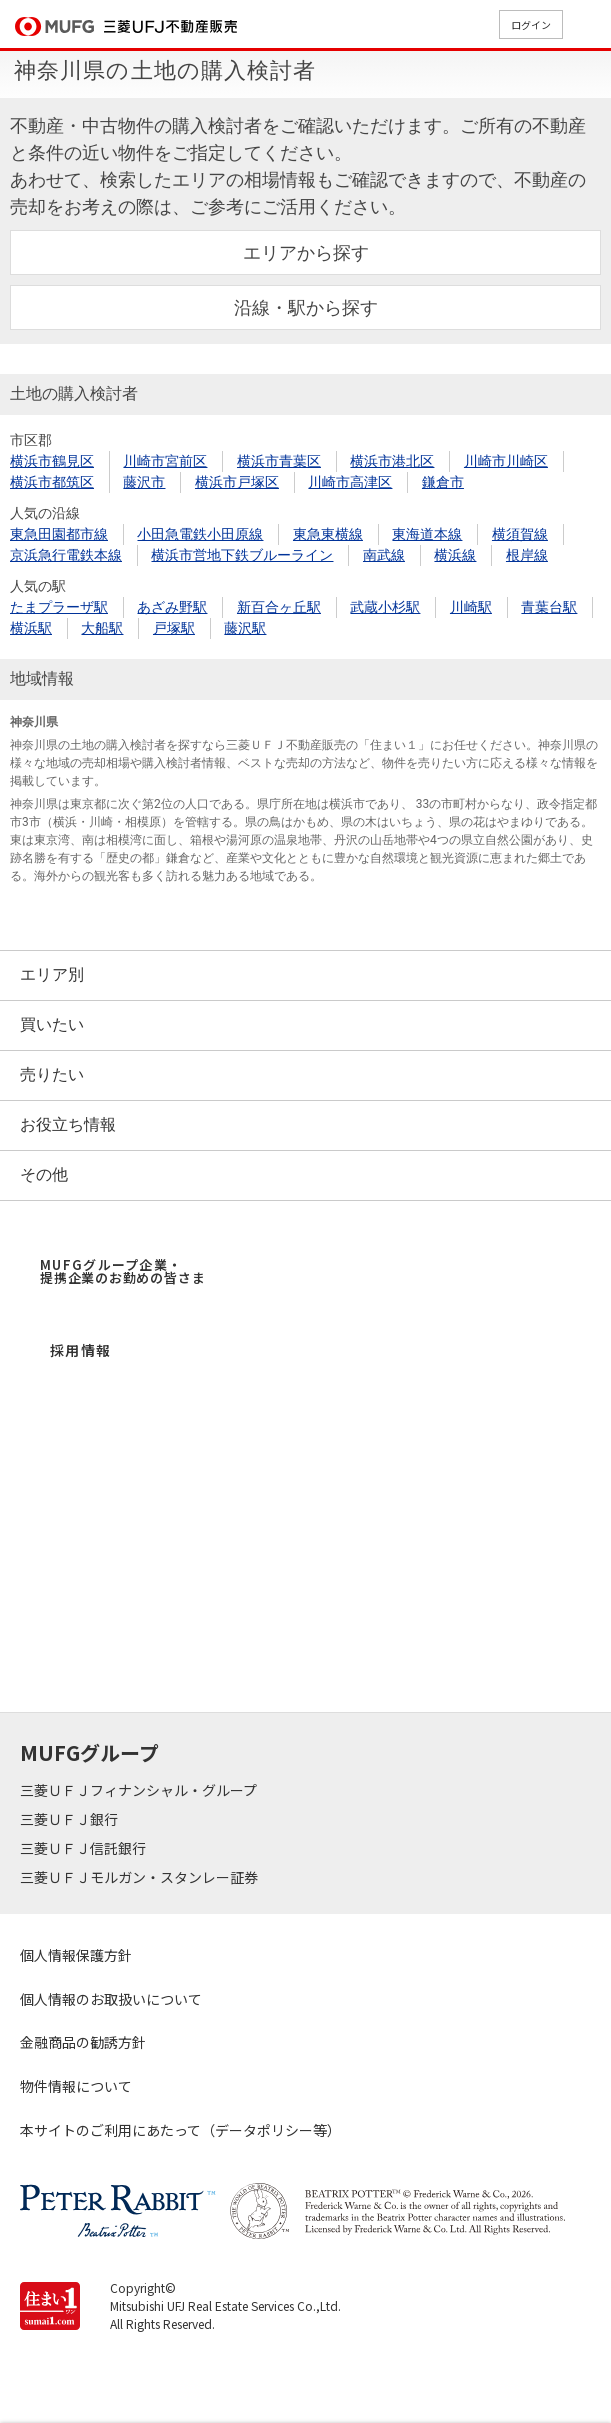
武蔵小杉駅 (385, 607)
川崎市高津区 (350, 482)
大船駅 (102, 628)
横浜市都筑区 (52, 482)
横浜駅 (31, 628)
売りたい (52, 1074)
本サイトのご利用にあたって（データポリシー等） (180, 2130)
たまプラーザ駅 (59, 607)
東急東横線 (328, 534)
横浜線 (455, 555)
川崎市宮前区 (165, 461)
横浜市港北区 (392, 461)
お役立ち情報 (68, 1124)
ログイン (531, 24)
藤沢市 (144, 482)
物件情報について (76, 2086)
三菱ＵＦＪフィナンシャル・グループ (140, 1790)
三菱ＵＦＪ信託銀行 (84, 1848)
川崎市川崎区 (506, 461)
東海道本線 (427, 534)
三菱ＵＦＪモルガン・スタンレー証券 (140, 1877)
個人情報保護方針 (76, 1955)
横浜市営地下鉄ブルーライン (242, 555)
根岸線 (527, 555)
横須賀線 (520, 534)
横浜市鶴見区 (52, 461)
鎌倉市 (443, 482)
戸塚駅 (174, 628)
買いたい (52, 1024)
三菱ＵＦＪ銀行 (70, 1819)
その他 (44, 1174)
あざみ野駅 (172, 607)
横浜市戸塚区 (237, 482)
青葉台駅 (549, 607)
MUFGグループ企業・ (122, 1271)
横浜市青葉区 (279, 461)
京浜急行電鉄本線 (66, 555)
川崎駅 (471, 607)
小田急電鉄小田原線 (200, 534)
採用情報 (81, 1350)
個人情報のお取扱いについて (111, 1999)
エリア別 (52, 974)
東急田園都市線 (59, 534)
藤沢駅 (245, 628)
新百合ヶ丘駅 (279, 607)
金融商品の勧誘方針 (83, 2042)
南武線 (384, 555)
